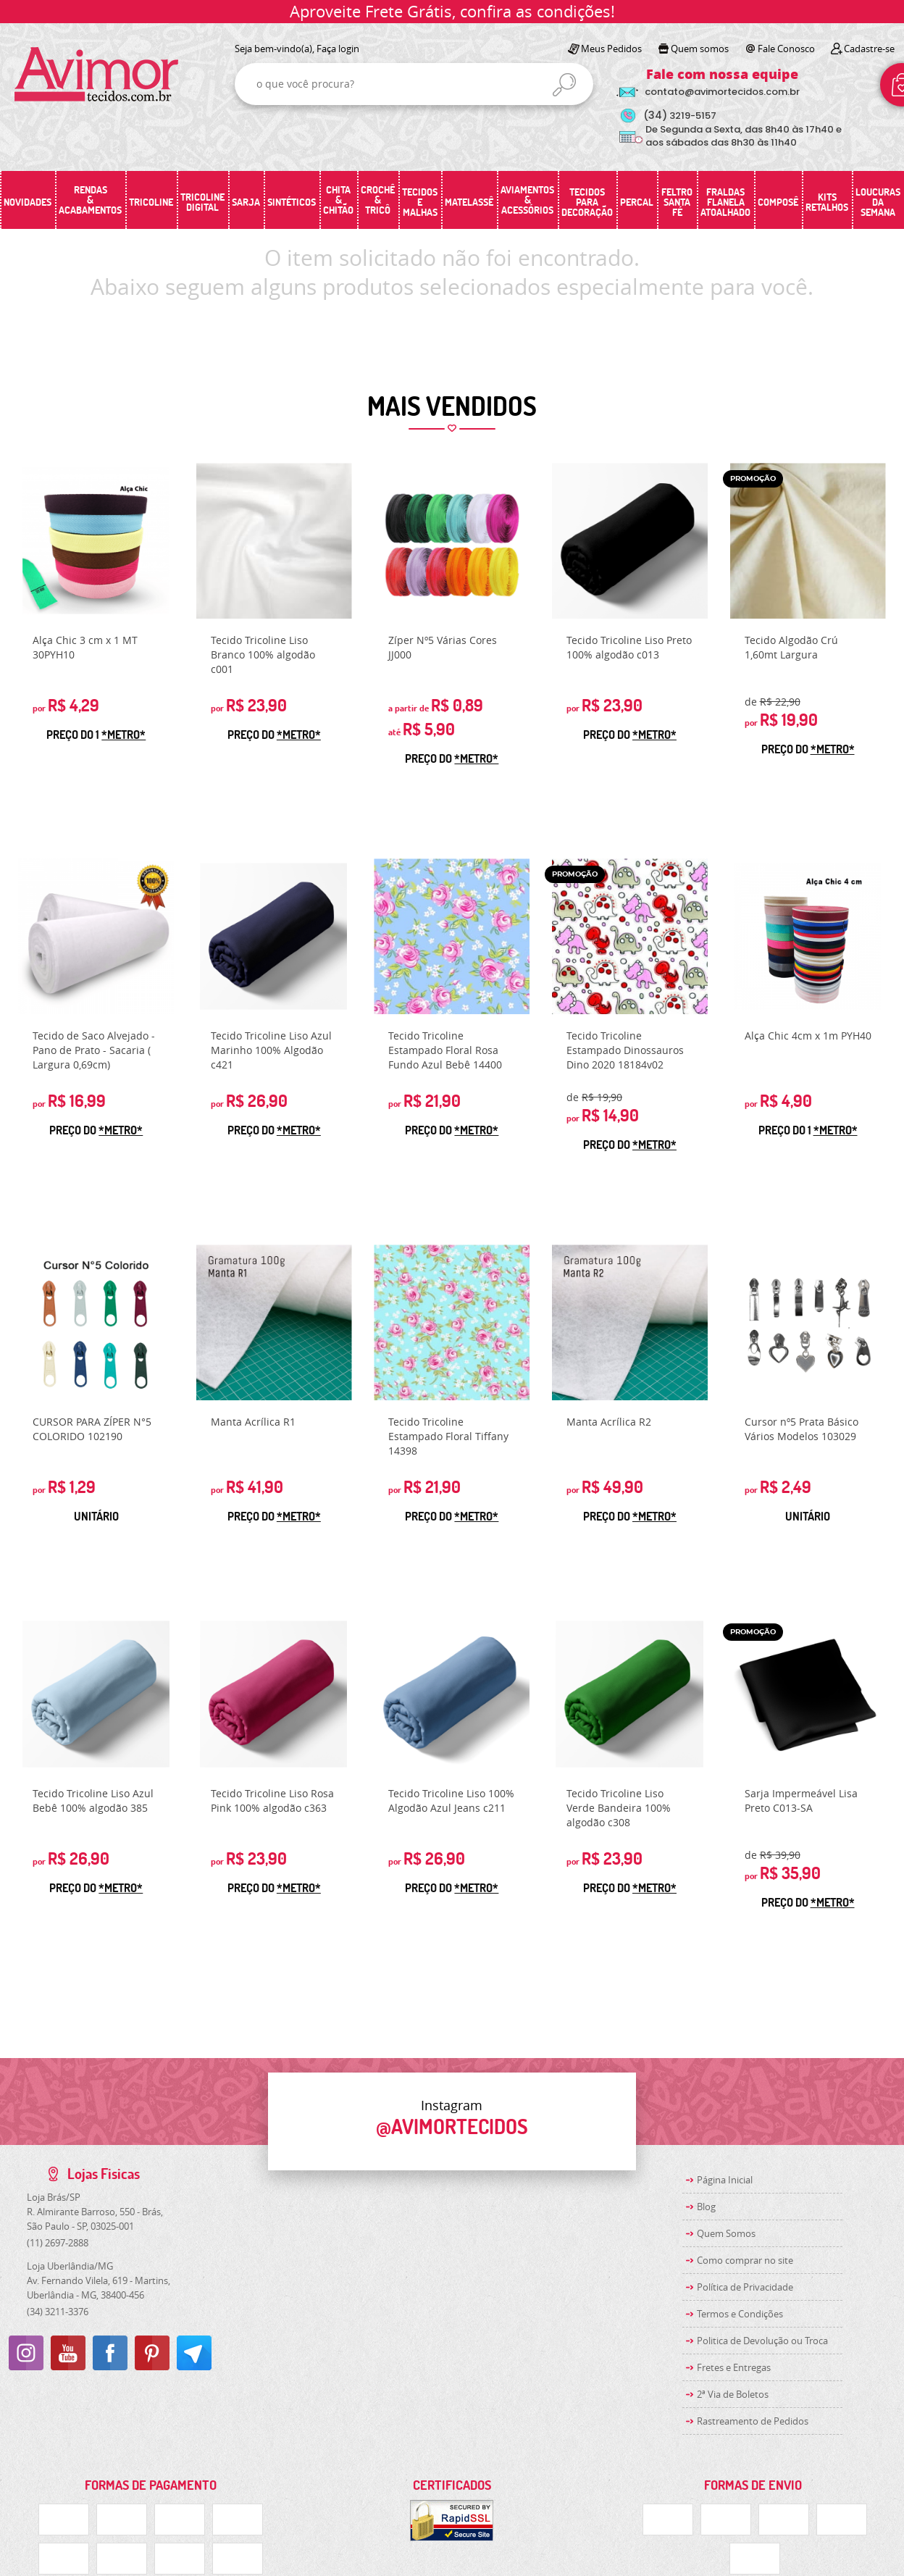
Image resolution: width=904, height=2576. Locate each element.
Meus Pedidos (611, 48)
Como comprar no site (745, 2260)
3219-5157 (679, 115)
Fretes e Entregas (734, 2367)
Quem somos (700, 48)
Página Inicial (725, 2179)
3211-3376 (57, 2311)
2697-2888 (57, 2242)
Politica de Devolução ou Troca (762, 2340)
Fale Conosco (786, 48)
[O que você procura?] (564, 84)
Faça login (338, 48)
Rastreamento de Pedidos (752, 2420)
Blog (706, 2206)
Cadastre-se (869, 48)
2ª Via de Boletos (733, 2394)
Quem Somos (726, 2233)
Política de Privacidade (745, 2286)
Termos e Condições (740, 2313)
